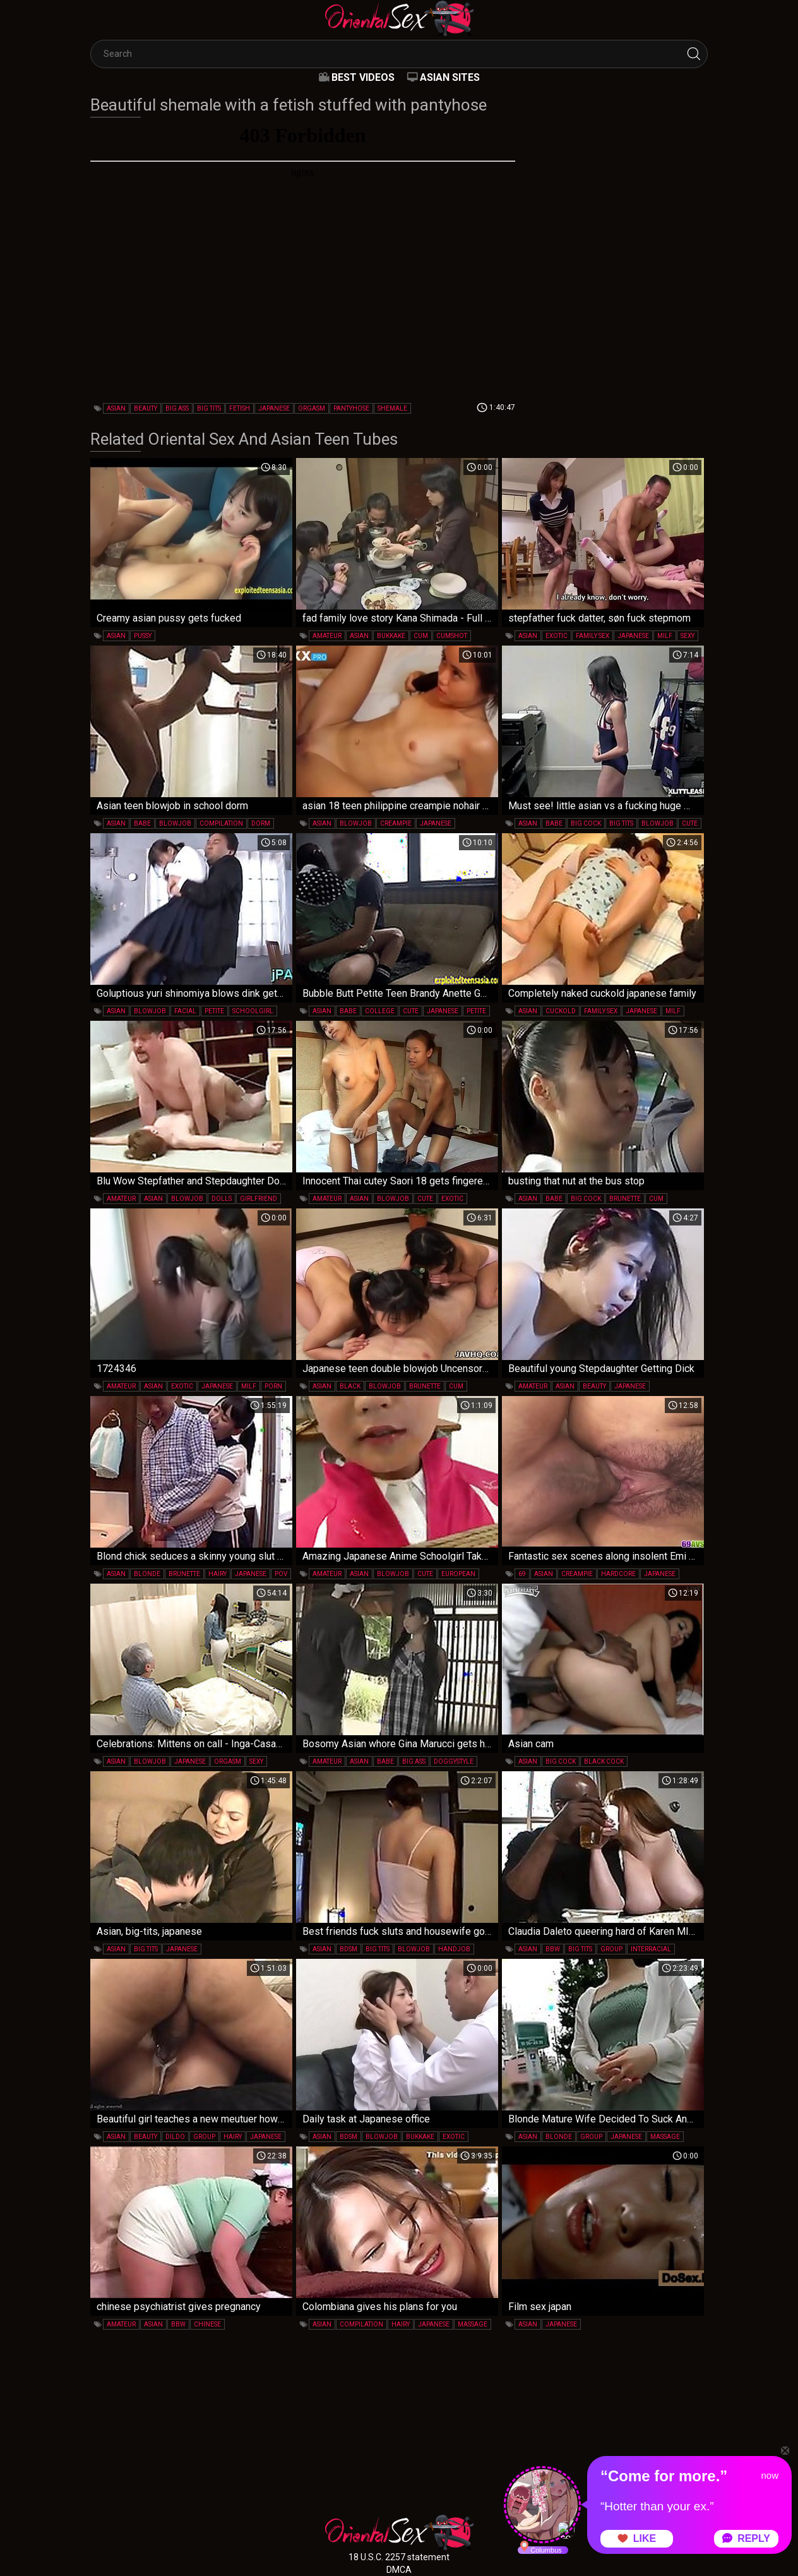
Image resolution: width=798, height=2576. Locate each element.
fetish (239, 408)
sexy (687, 635)
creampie (396, 823)
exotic (556, 635)
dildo (175, 2136)
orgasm (311, 408)
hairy (217, 1573)
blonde (147, 1573)
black (350, 1386)
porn (273, 1386)
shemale (392, 408)
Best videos (363, 77)
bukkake (391, 635)
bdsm (348, 1949)
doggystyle (453, 1761)
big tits (209, 408)
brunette (625, 1198)
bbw (552, 1949)
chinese (207, 2324)
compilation (221, 823)
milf (664, 635)
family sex (592, 635)
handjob (454, 1949)
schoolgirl (252, 1011)
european (458, 1573)
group (611, 1949)
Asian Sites (450, 77)
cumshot (451, 635)
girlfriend (258, 1198)
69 (522, 1573)
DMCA (399, 2570)
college (380, 1011)
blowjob (175, 823)
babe (142, 823)
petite (214, 1011)
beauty (145, 408)
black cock (604, 1761)
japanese (274, 408)
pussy (143, 635)
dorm (260, 823)
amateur (327, 635)
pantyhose (351, 408)
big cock (586, 823)
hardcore (618, 1573)
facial (185, 1011)
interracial (651, 1949)
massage (665, 2136)
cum (421, 635)
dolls (221, 1198)
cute (690, 823)
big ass (177, 408)
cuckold (560, 1011)
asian (116, 408)
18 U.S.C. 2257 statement (399, 2557)
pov (281, 1573)
